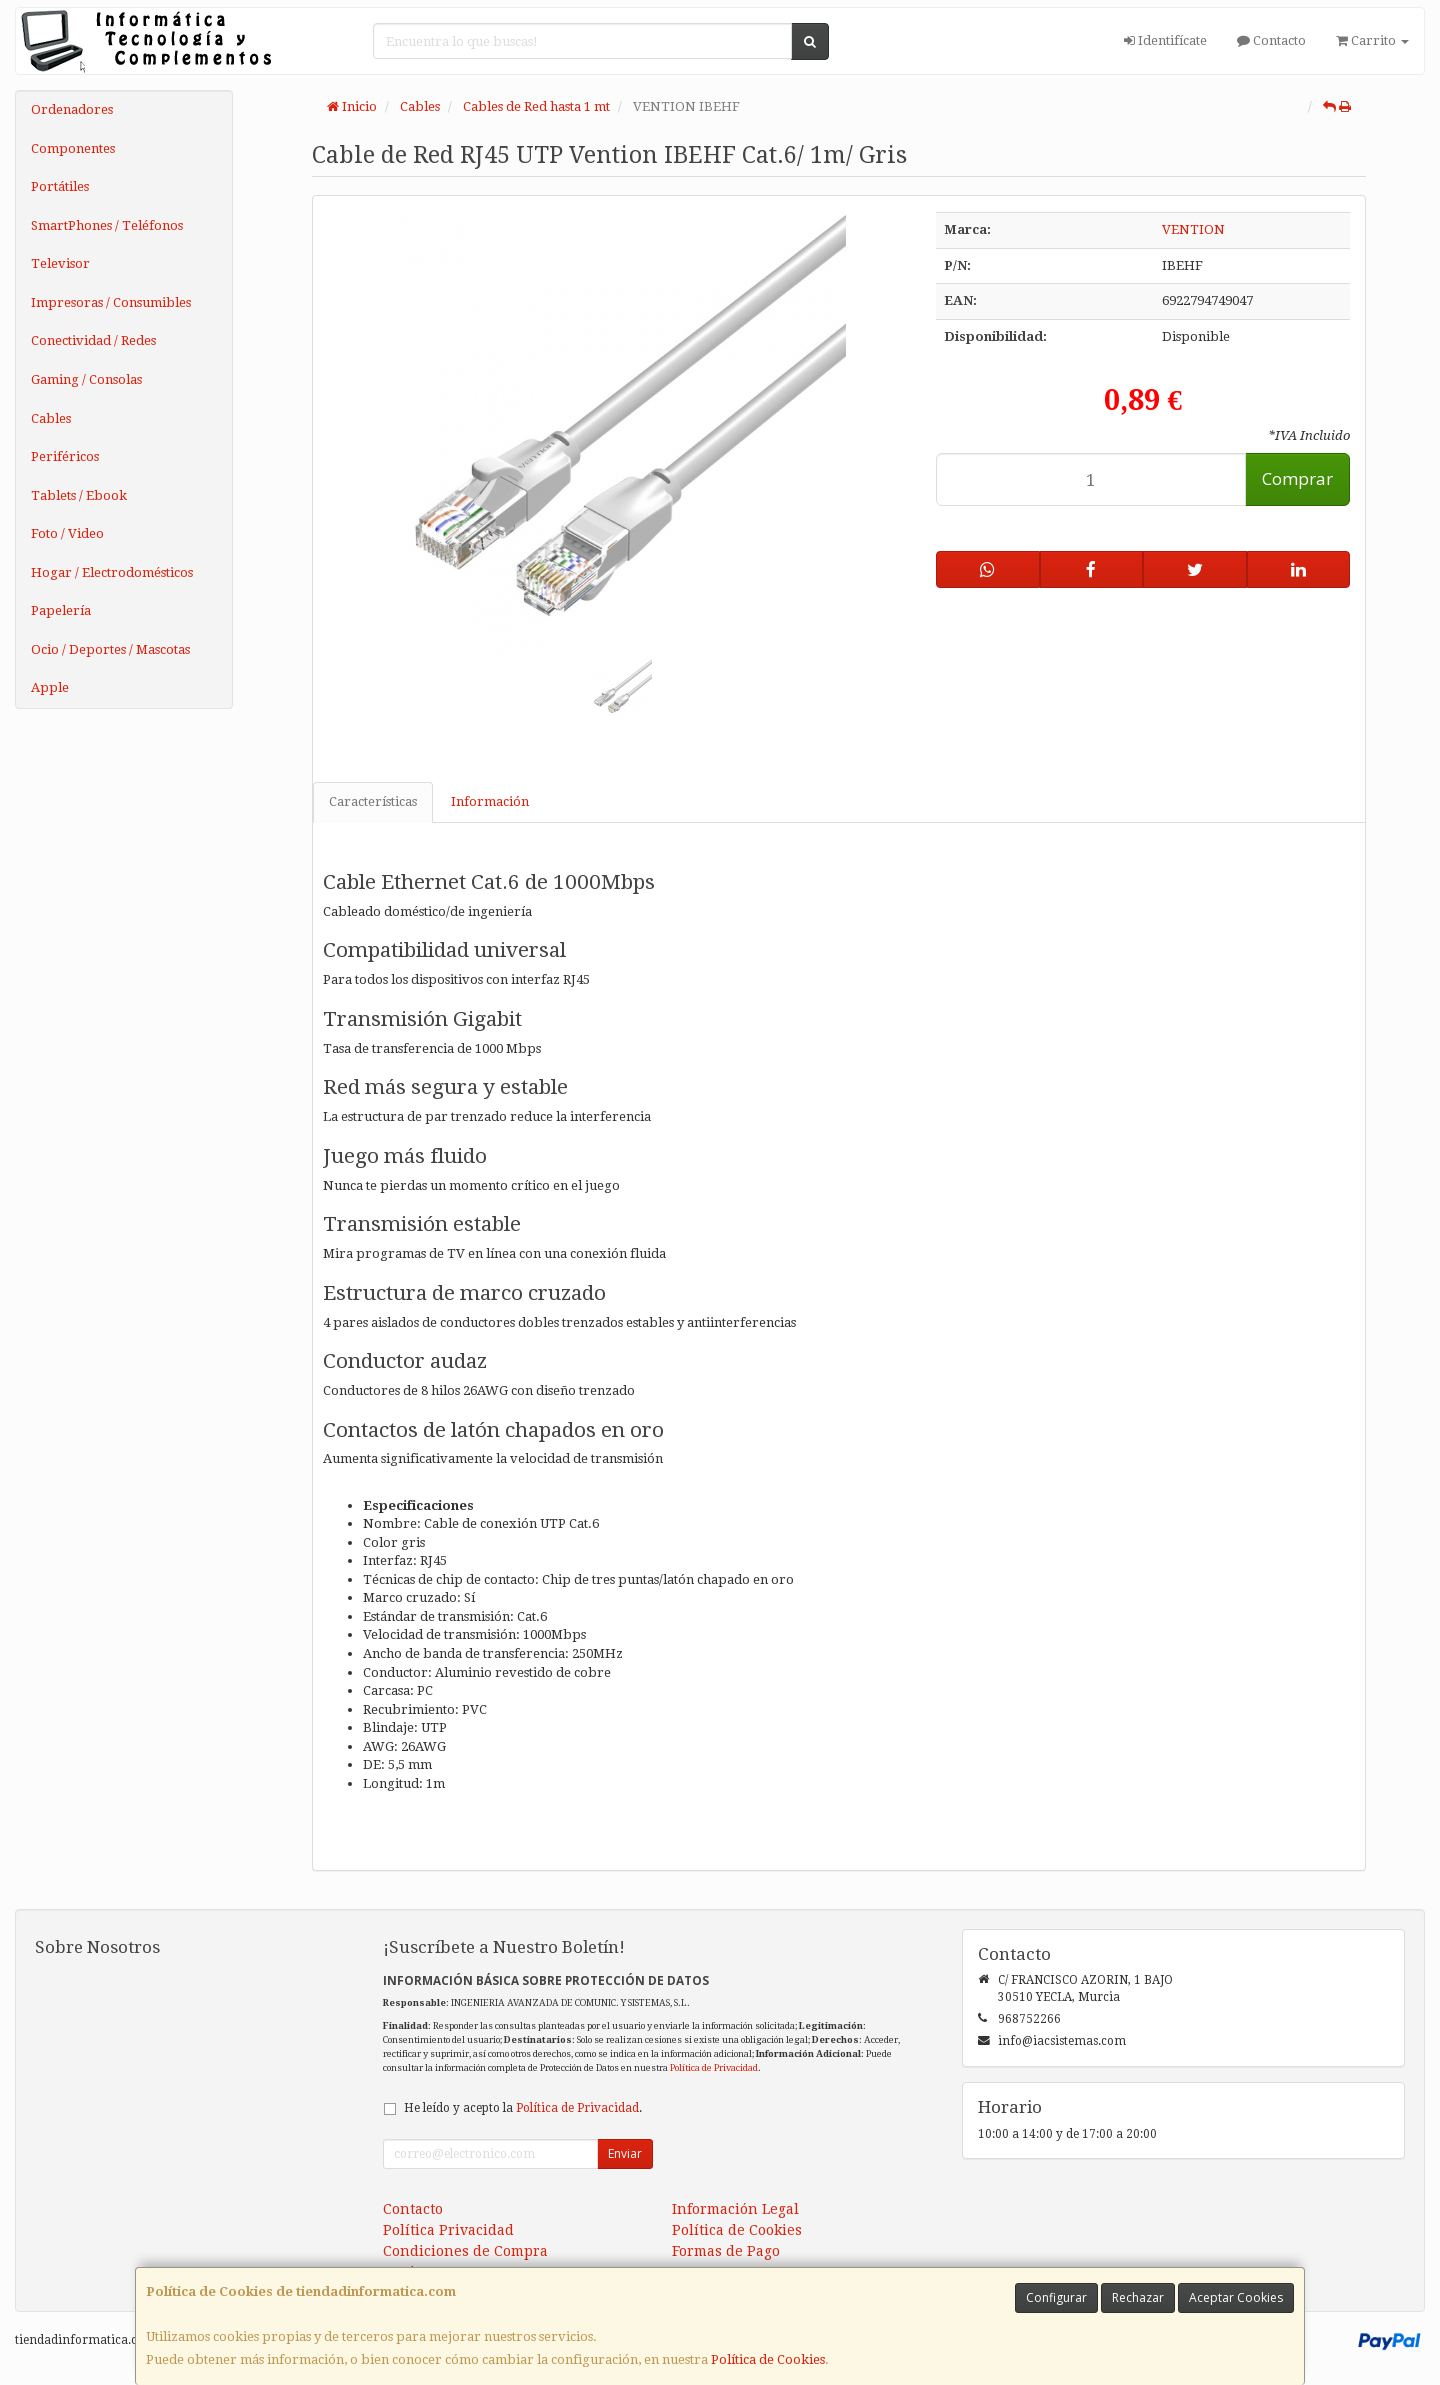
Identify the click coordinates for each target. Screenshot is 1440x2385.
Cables (51, 418)
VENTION (1193, 229)
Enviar (625, 2153)
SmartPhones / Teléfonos (107, 225)
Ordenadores (72, 109)
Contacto (1271, 40)
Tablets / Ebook (79, 495)
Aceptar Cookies (1236, 2297)
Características (373, 801)
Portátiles (60, 186)
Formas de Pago (726, 2251)
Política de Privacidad (714, 2067)
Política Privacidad (448, 2230)
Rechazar (1138, 2297)
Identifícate (1165, 40)
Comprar (1297, 478)
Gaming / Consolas (86, 379)
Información (490, 801)
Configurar (1056, 2297)
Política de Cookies (768, 2359)
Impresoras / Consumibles (111, 302)
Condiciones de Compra (465, 2251)
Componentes (73, 148)
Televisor (60, 263)
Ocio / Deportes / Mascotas (110, 649)
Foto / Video (67, 533)
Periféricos (65, 456)
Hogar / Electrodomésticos (112, 572)
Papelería (61, 610)
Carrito (1372, 40)
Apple (50, 687)
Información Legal (735, 2209)
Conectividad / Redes (93, 340)
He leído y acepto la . (523, 2108)
